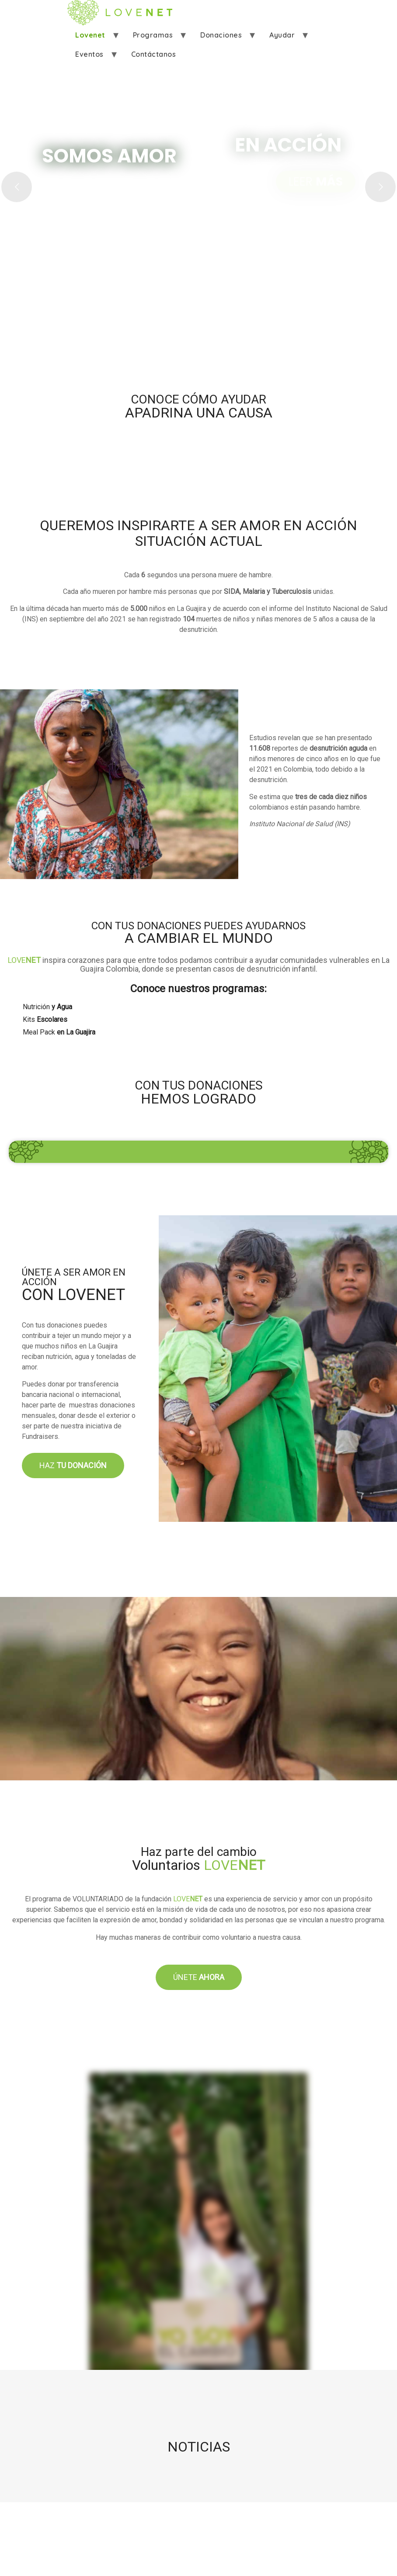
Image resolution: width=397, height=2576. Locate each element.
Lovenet (90, 35)
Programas (153, 35)
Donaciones (221, 35)
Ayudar (282, 35)
